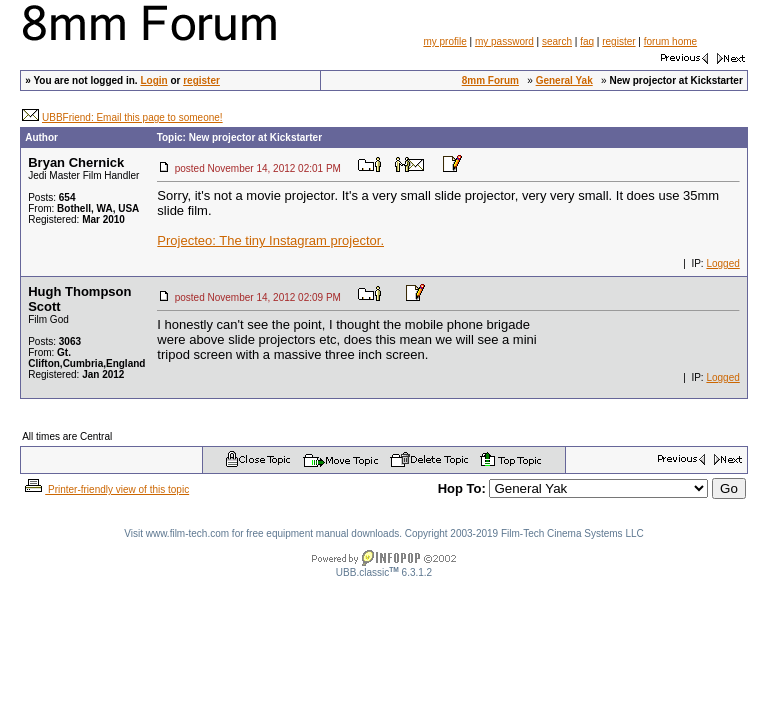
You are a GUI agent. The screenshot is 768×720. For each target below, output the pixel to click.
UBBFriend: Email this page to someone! (132, 117)
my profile (444, 41)
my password (504, 41)
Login (153, 80)
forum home (670, 41)
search (557, 41)
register (618, 41)
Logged (722, 263)
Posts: (51, 197)
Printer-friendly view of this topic (105, 489)
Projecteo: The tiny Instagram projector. (270, 240)
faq (587, 41)
